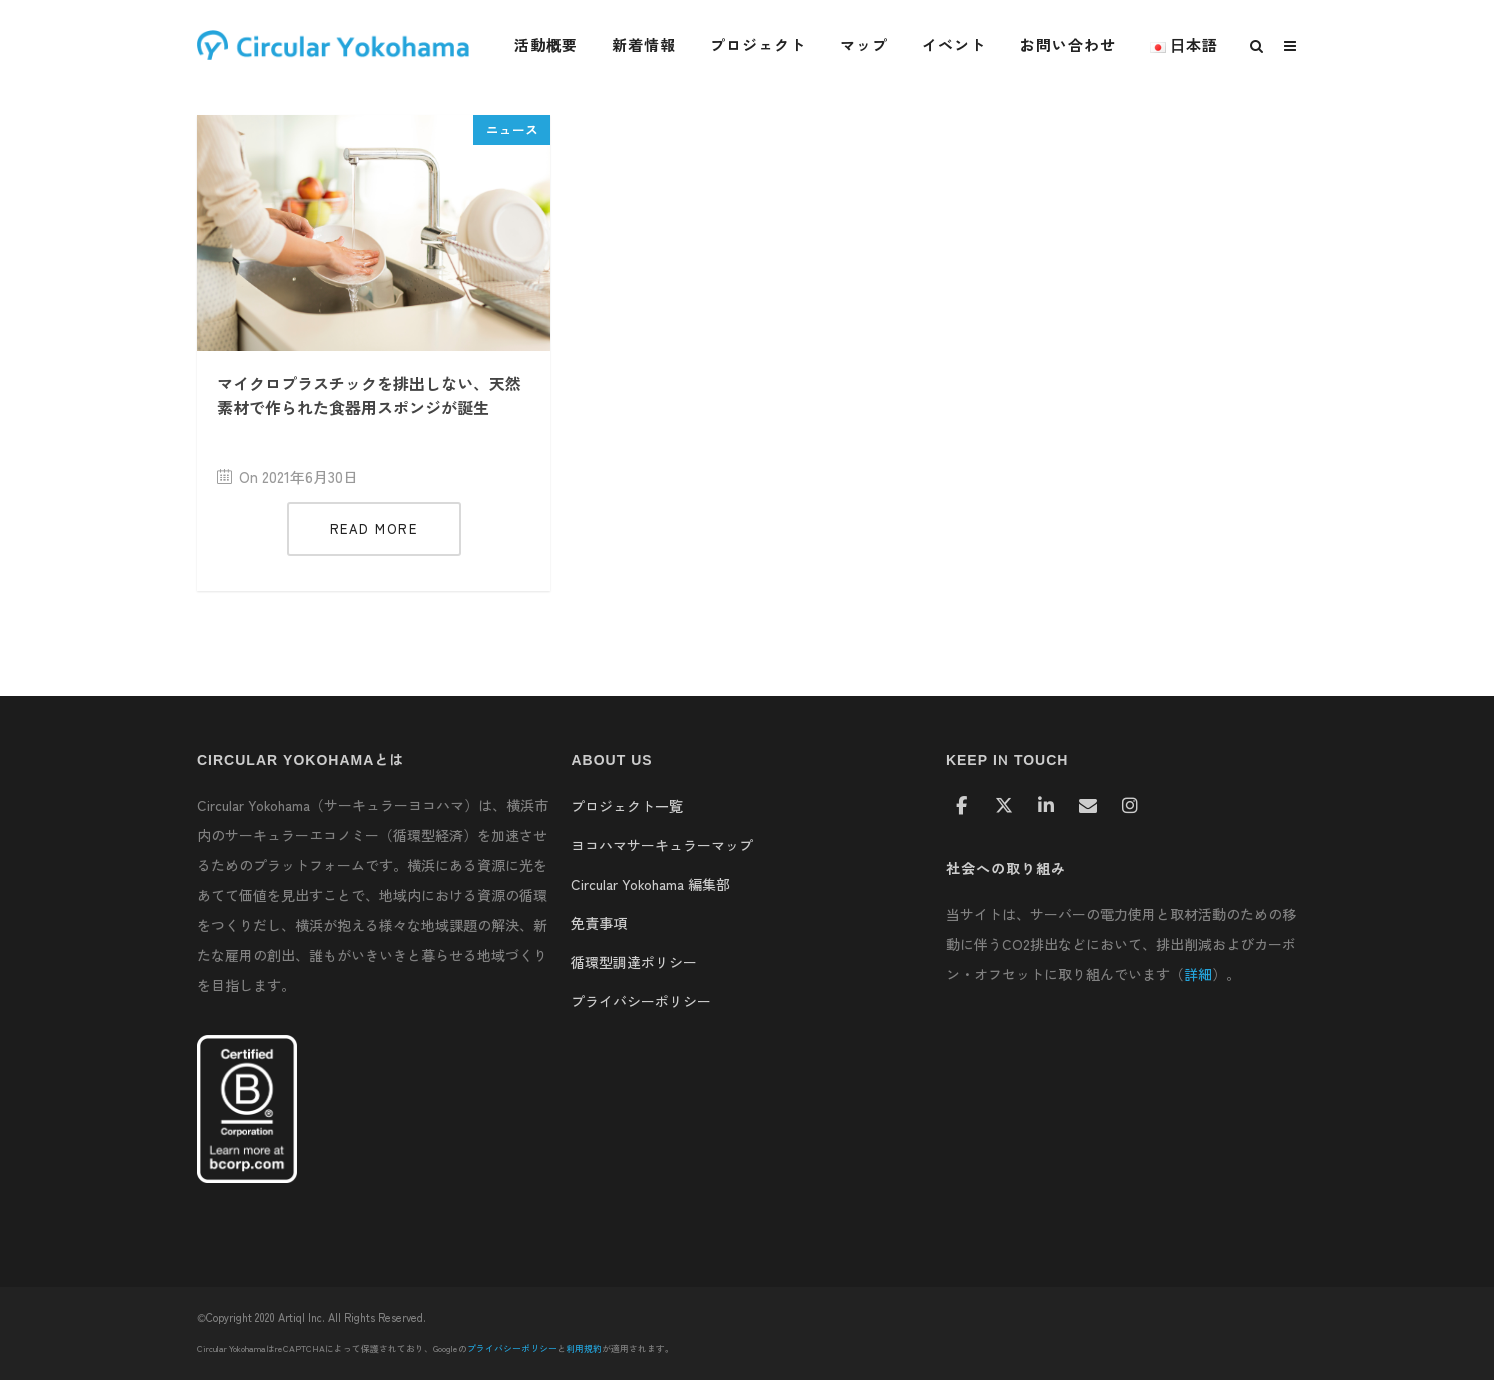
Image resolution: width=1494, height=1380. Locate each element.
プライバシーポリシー (641, 1001)
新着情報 (644, 45)
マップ (864, 45)
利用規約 (584, 1348)
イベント (954, 45)
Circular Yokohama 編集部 (650, 884)
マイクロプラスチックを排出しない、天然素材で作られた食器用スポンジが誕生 (369, 395)
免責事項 (599, 923)
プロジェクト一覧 (627, 806)
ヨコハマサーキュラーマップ (662, 845)
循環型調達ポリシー (634, 962)
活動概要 (546, 45)
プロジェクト (758, 45)
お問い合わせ (1068, 45)
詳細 (1198, 974)
